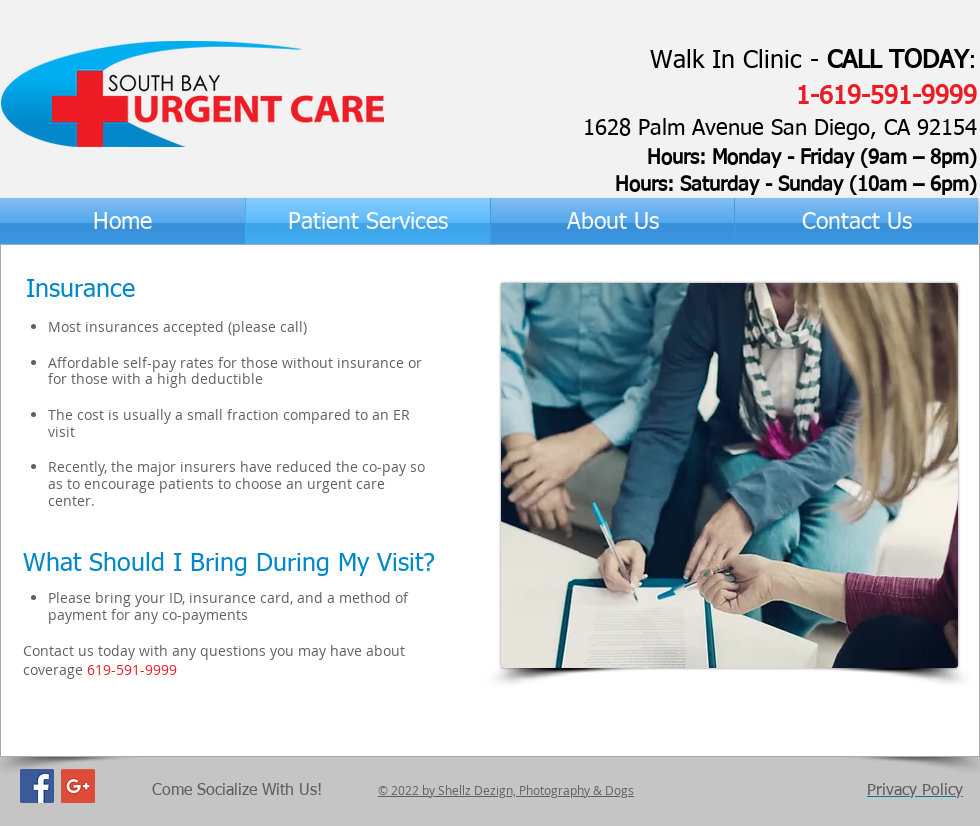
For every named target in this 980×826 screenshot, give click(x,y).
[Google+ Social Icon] (78, 786)
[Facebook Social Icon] (37, 786)
